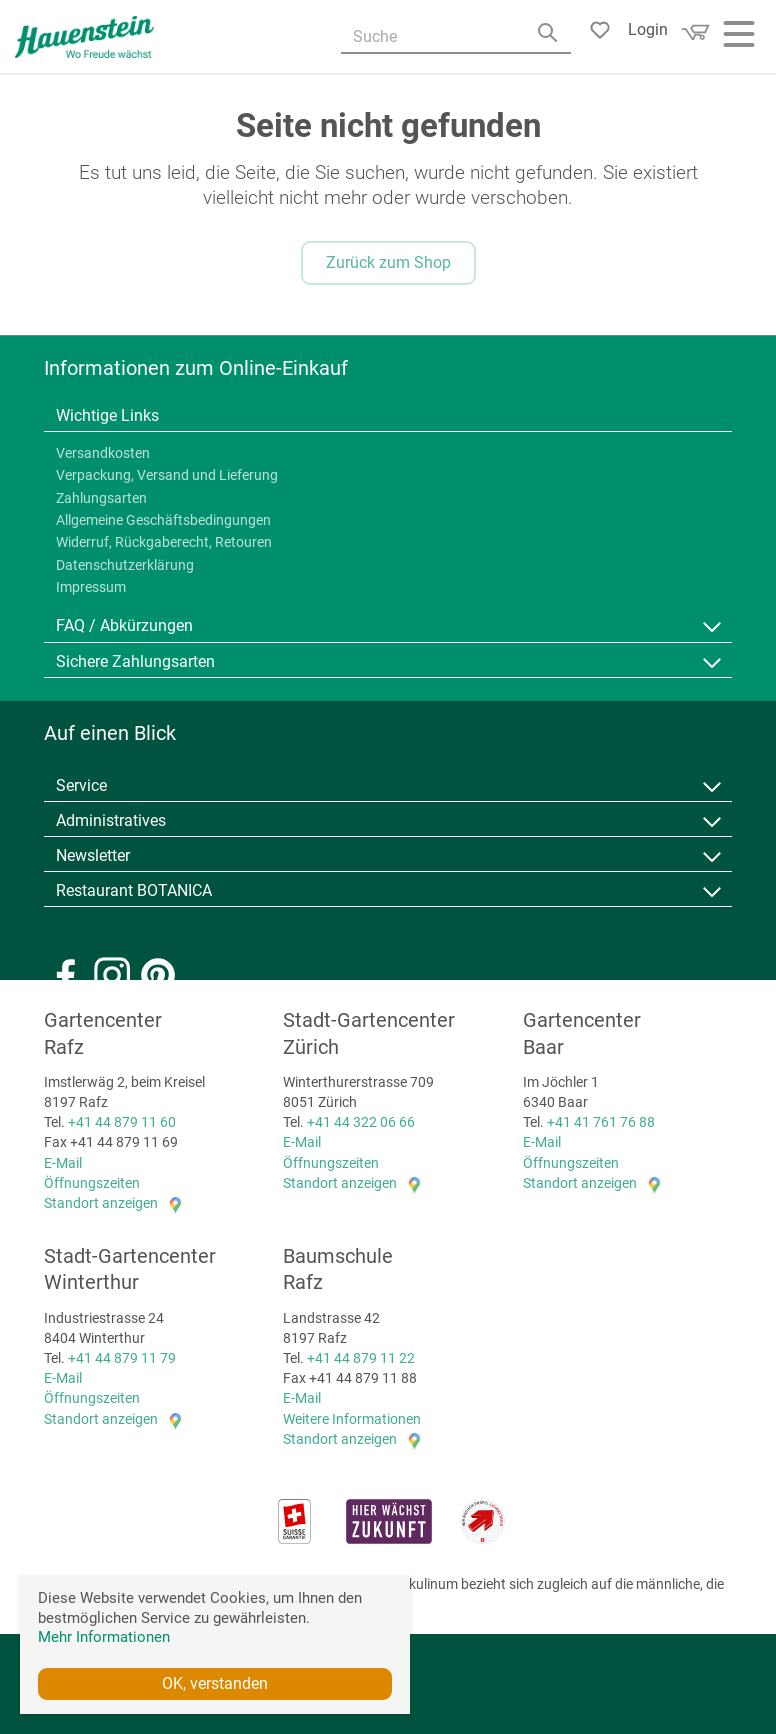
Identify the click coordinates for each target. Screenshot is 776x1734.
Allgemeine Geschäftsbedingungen (163, 520)
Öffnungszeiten (92, 1183)
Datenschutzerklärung (125, 565)
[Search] (552, 40)
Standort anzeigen (101, 1203)
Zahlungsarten (101, 498)
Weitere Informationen (352, 1418)
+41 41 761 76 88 (601, 1122)
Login (648, 29)
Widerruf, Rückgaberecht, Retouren (164, 543)
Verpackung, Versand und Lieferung (167, 476)
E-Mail (63, 1162)
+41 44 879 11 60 (122, 1122)
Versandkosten (103, 453)
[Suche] (456, 38)
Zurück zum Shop (388, 263)
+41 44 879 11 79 (122, 1358)
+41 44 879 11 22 (361, 1358)
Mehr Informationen (104, 1638)
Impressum (91, 588)
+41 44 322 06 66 (361, 1122)
